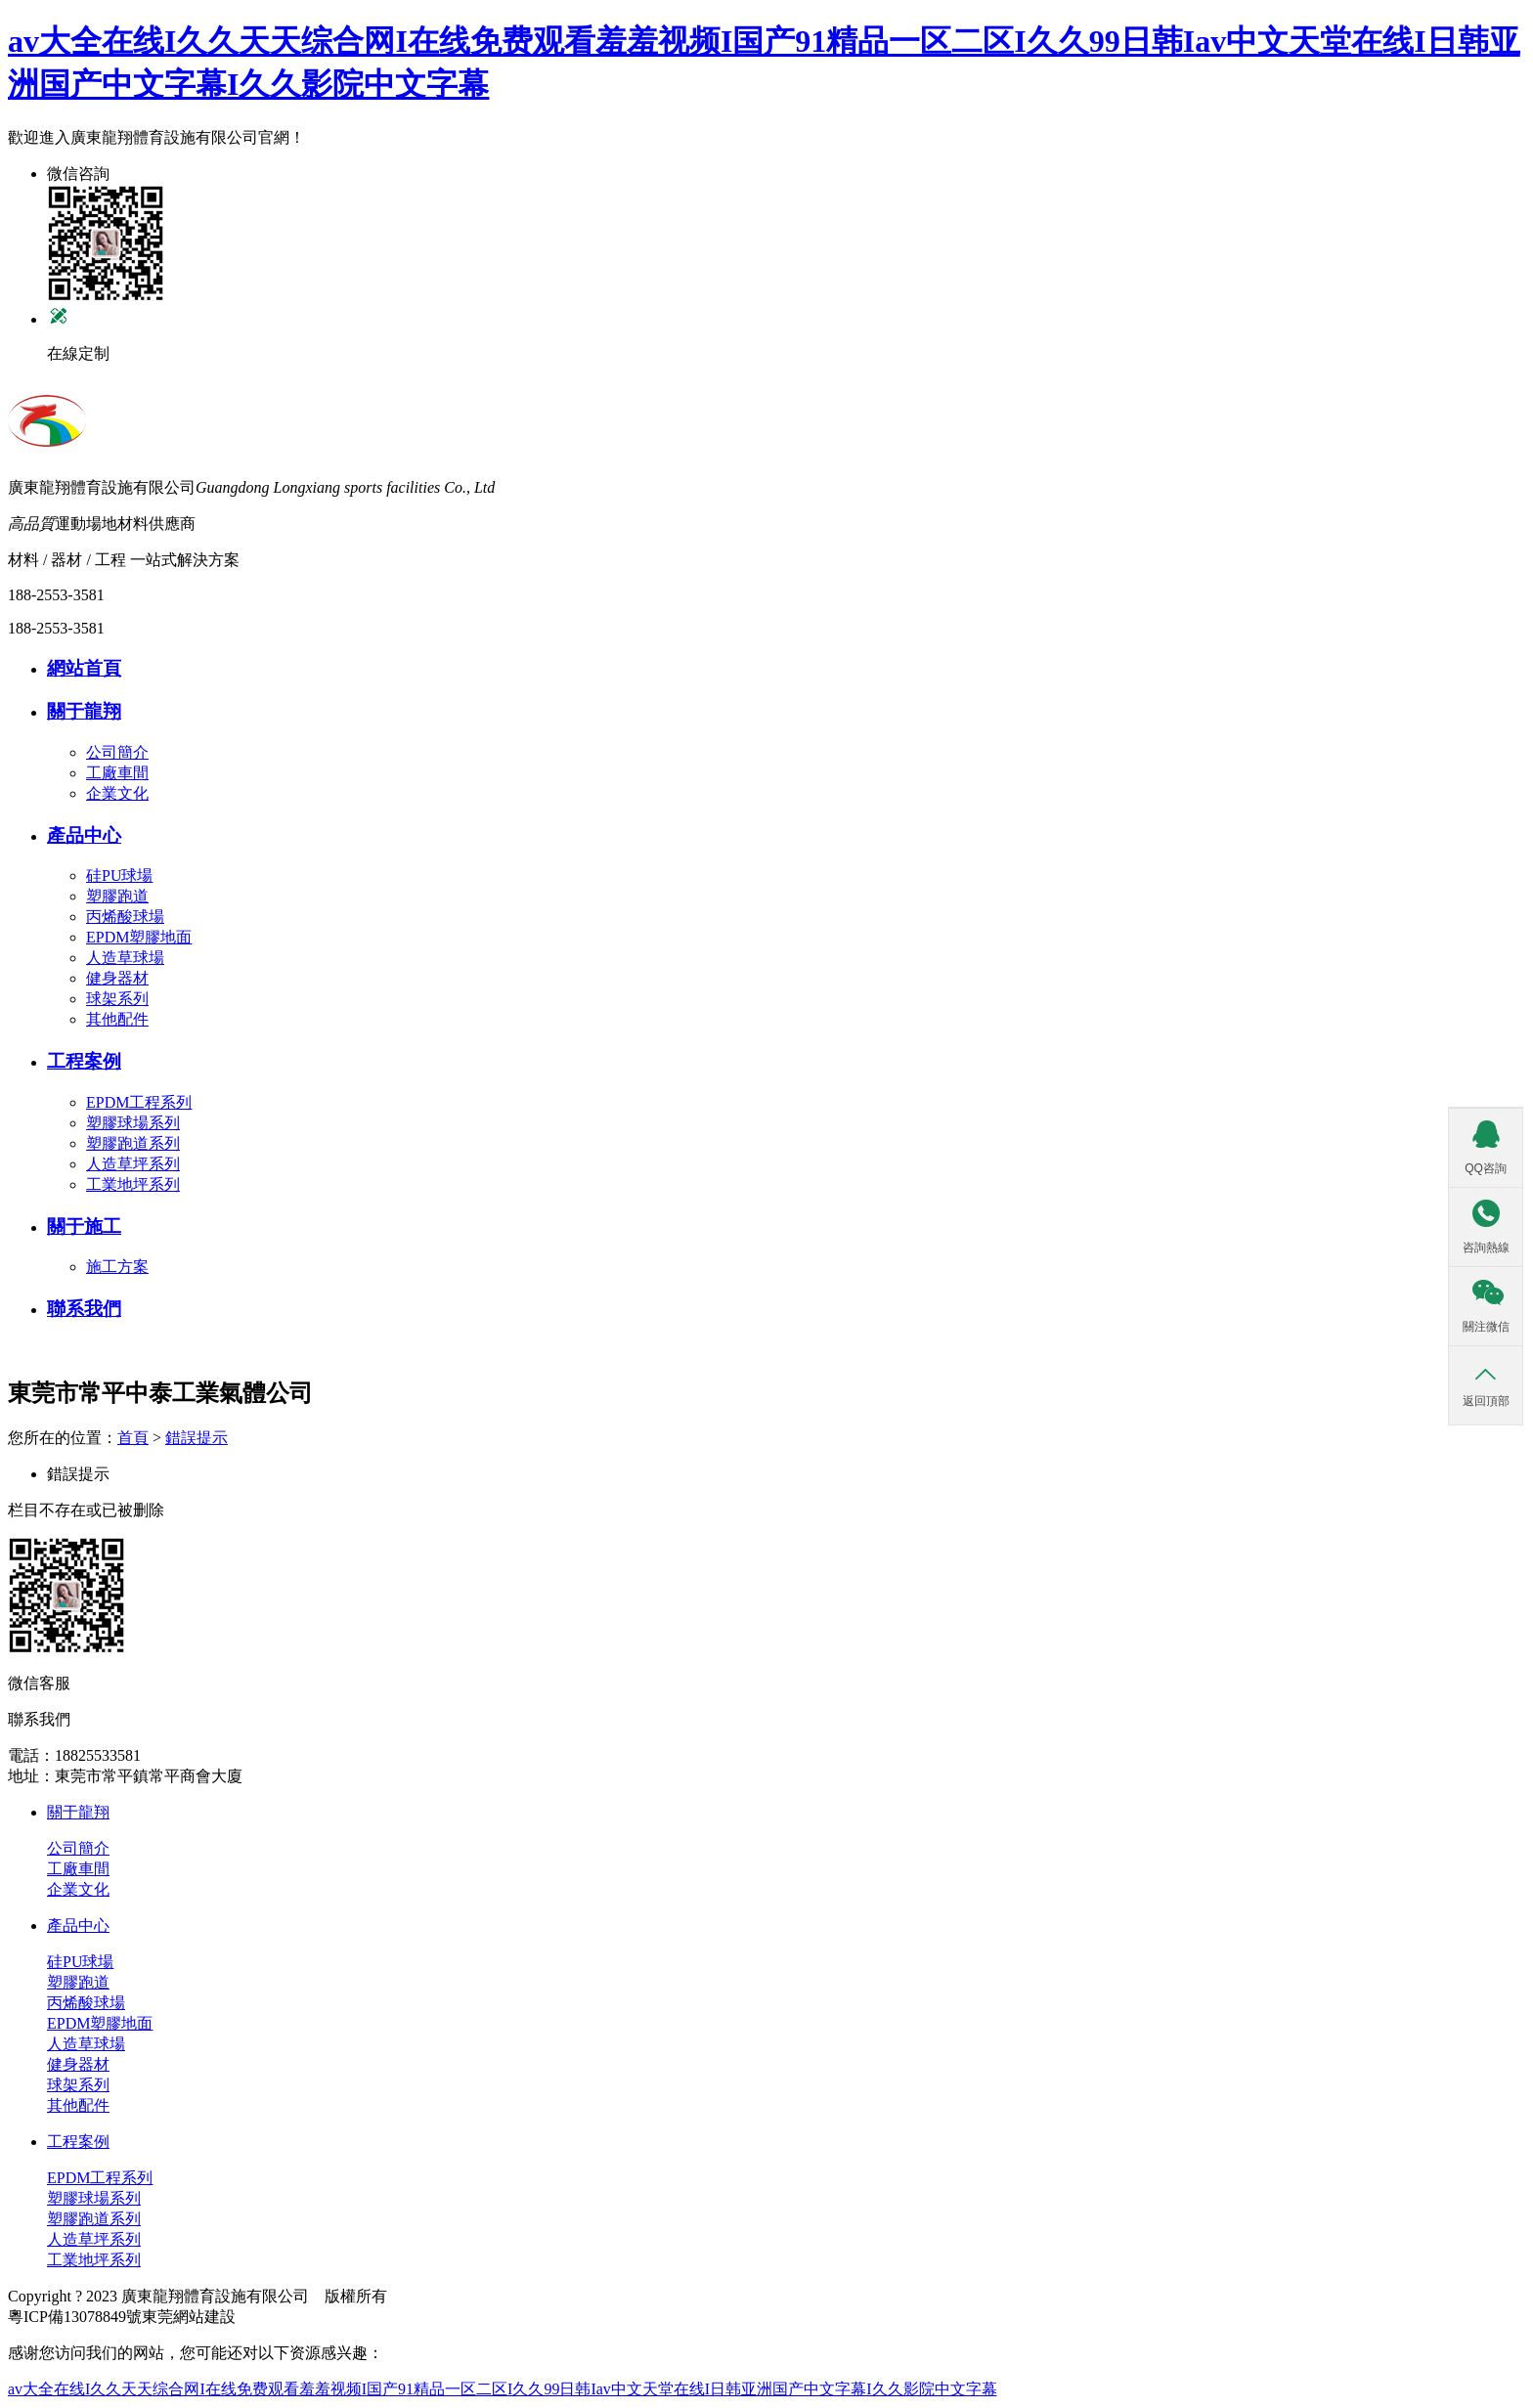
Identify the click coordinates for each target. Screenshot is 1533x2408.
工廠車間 (117, 773)
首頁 (133, 1437)
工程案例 (78, 2141)
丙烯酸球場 (125, 916)
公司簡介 (117, 752)
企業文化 (117, 793)
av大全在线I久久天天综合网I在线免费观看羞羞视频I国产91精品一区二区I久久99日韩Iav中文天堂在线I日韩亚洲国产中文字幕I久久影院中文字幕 (502, 2389)
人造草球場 (125, 957)
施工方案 (117, 1266)
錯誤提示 (196, 1437)
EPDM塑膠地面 (139, 937)
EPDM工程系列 (139, 1102)
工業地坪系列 (133, 1184)
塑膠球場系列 (133, 1123)
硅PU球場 (119, 875)
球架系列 (117, 998)
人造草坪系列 (133, 1164)
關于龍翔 (78, 1812)
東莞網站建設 (189, 2316)
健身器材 (117, 978)
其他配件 (117, 1019)
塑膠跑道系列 (133, 1143)
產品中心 (78, 1925)
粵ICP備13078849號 (75, 2316)
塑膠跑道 (117, 896)
